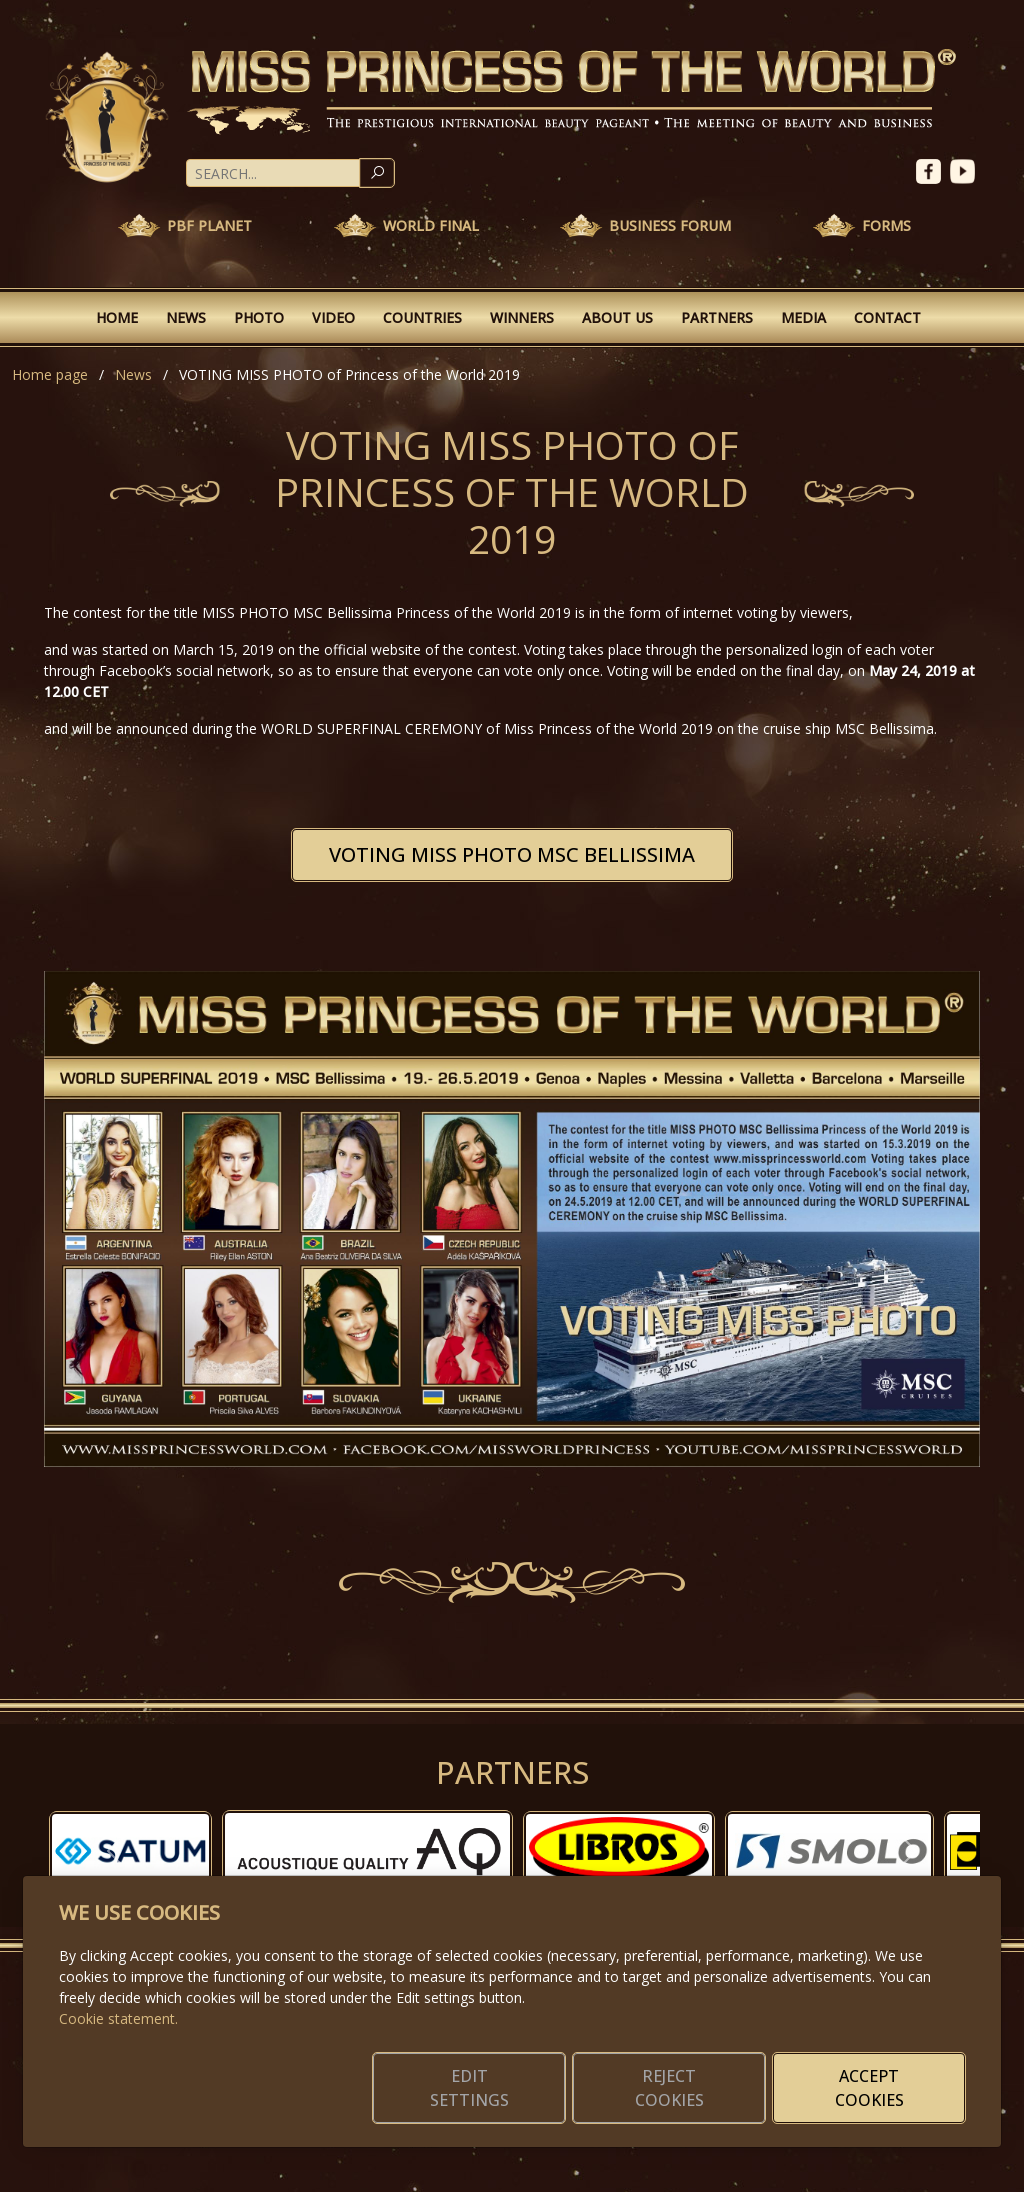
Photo (259, 317)
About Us (617, 317)
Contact (887, 317)
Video (333, 317)
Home (117, 317)
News (186, 317)
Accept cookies (869, 2088)
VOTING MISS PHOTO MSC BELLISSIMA (512, 854)
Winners (522, 317)
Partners (717, 317)
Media (803, 317)
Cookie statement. (118, 2018)
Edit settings (469, 2088)
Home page (50, 374)
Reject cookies (669, 2088)
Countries (422, 317)
